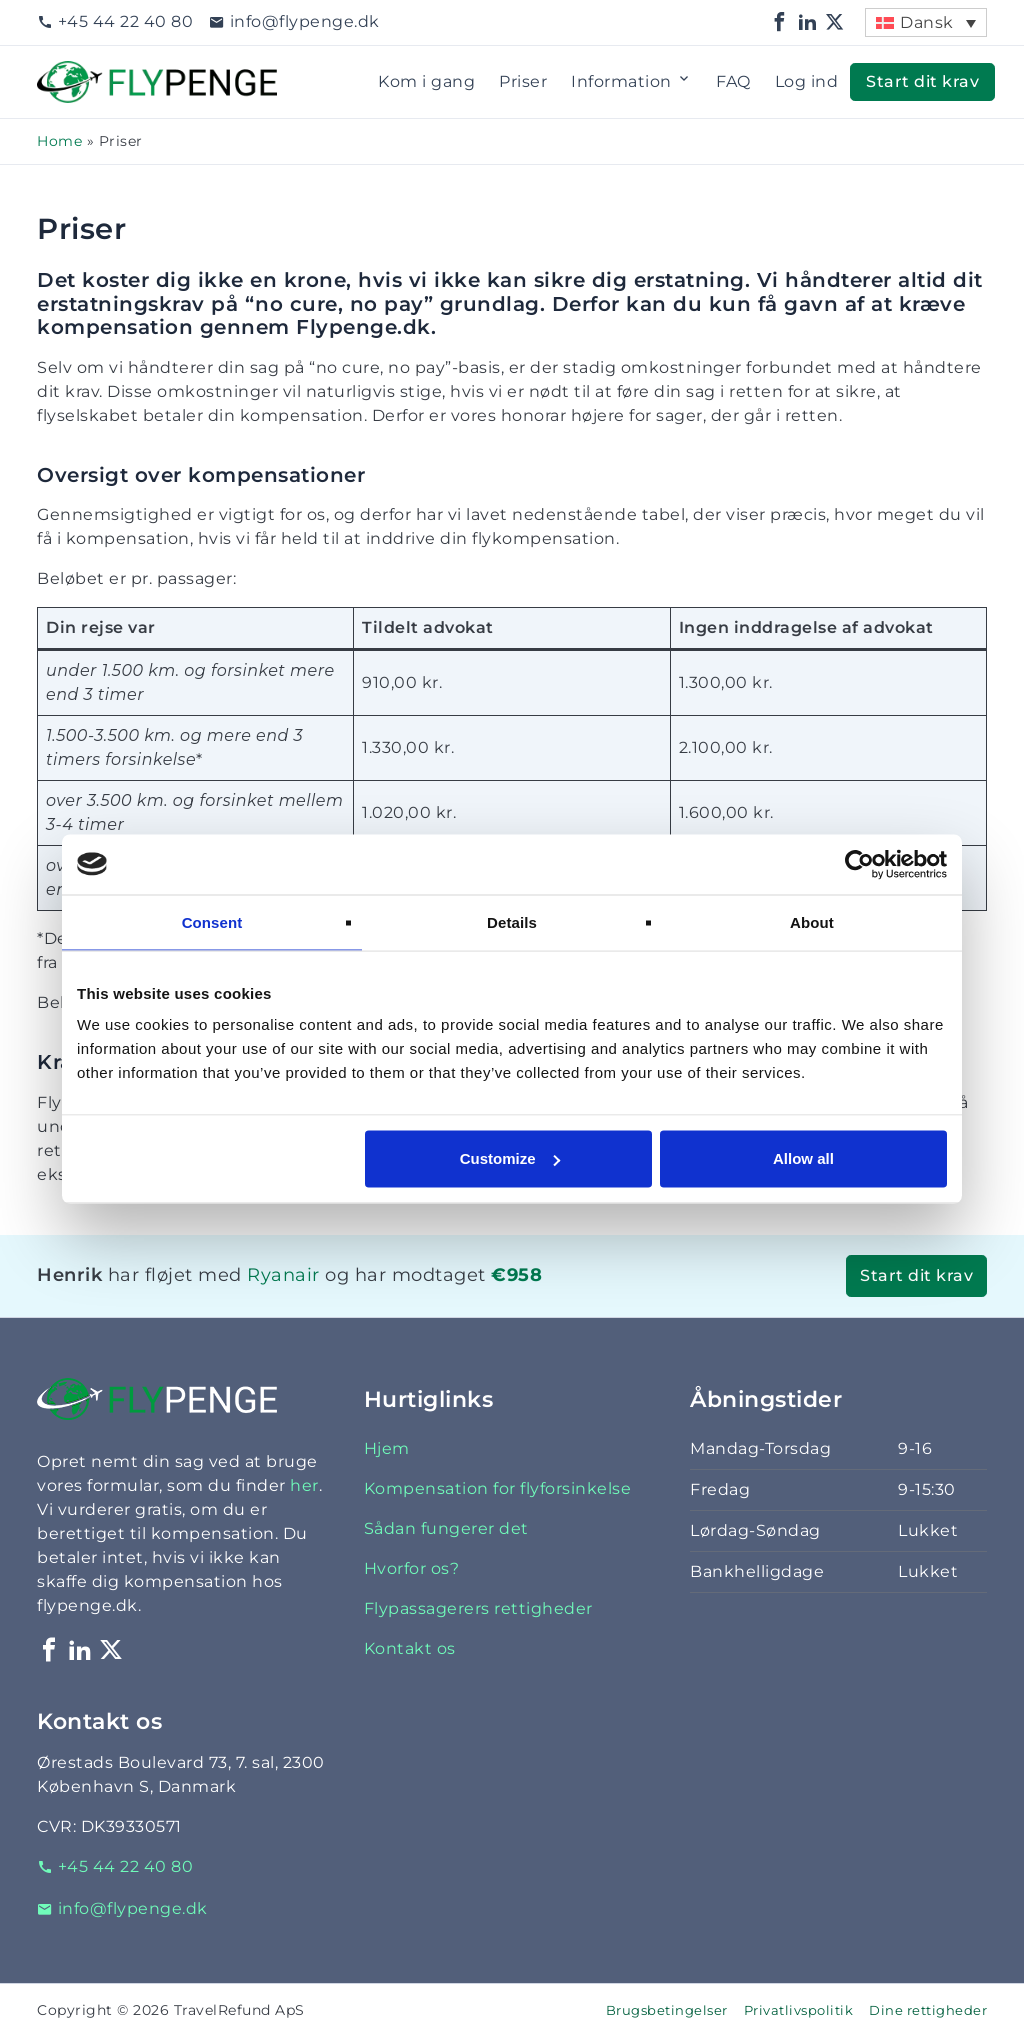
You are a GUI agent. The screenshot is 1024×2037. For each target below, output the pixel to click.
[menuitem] (926, 22)
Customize (510, 1158)
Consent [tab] (212, 921)
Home (59, 141)
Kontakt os (410, 1648)
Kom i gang (426, 81)
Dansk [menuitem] (927, 22)
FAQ (733, 81)
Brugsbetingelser (667, 2010)
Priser (523, 81)
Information (631, 82)
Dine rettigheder (928, 2010)
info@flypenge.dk (294, 21)
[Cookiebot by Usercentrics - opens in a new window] (859, 864)
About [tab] (812, 921)
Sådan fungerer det (446, 1528)
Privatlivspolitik (799, 2010)
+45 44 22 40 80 (115, 21)
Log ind (807, 81)
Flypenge (77, 72)
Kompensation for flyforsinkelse (498, 1488)
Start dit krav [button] (922, 81)
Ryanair (283, 1274)
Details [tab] (512, 921)
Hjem (387, 1448)
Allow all (803, 1158)
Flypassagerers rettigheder (478, 1608)
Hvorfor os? (412, 1568)
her (304, 1485)
